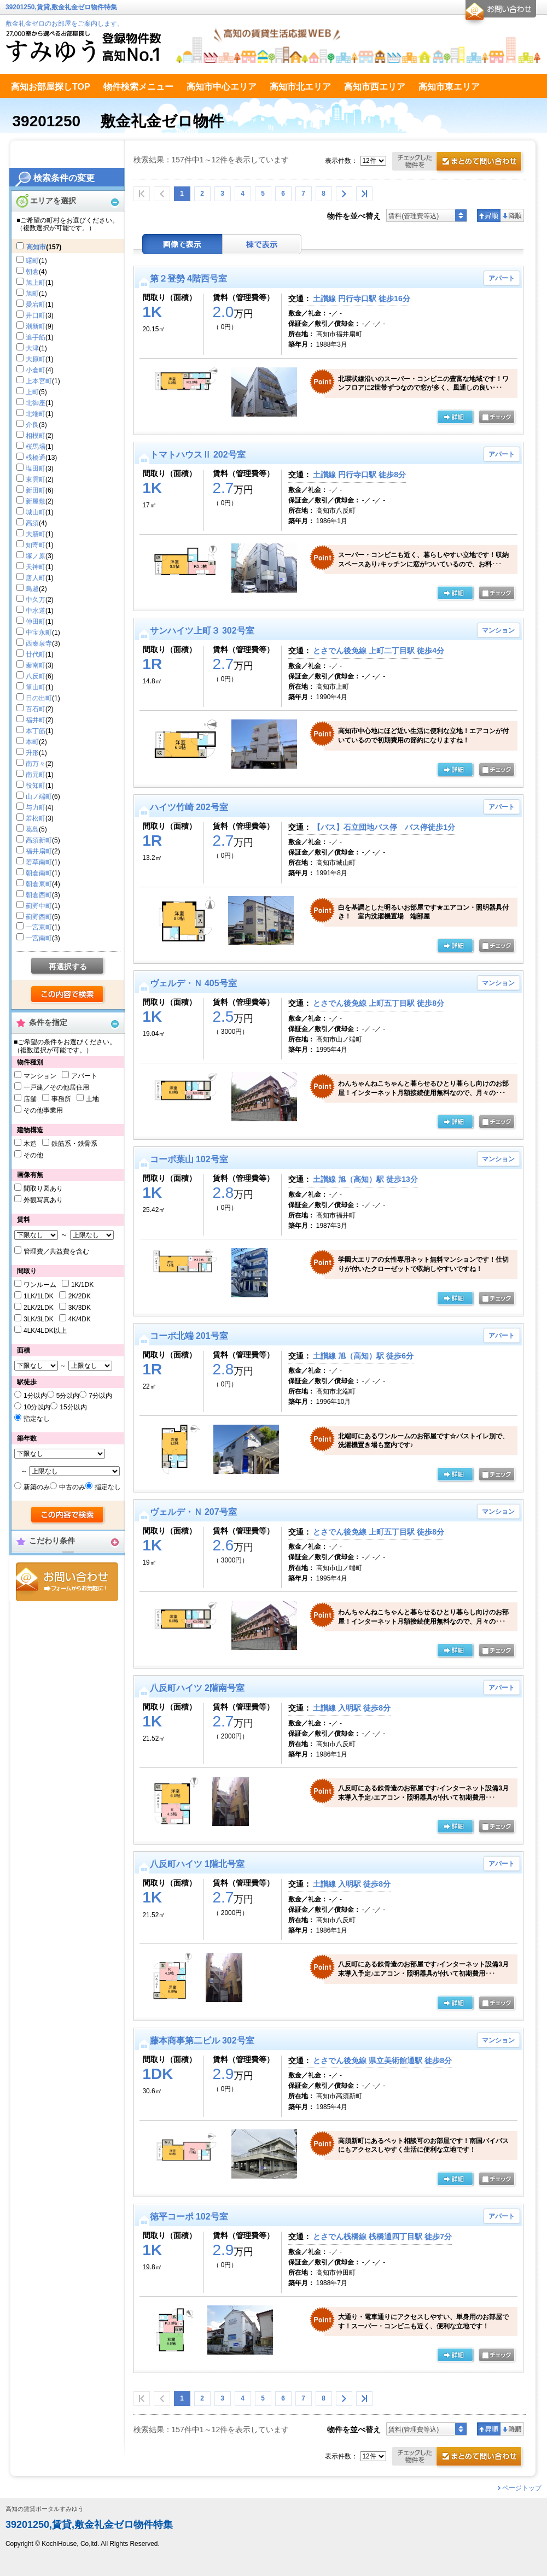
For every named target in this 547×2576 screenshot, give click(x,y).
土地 (92, 1099)
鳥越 (32, 589)
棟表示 (262, 244)
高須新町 (39, 840)
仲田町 (35, 621)
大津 (32, 348)
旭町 (32, 293)
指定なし (37, 1418)
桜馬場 (35, 446)
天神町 (35, 567)
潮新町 (35, 326)
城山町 (35, 512)
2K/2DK (79, 1296)
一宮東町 (39, 927)
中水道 (35, 610)
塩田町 (35, 468)
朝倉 (32, 272)
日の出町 (39, 698)
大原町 (35, 359)
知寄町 (35, 545)
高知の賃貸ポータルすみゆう (44, 2509)
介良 (32, 425)
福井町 (35, 720)
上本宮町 (39, 381)
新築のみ (37, 1487)
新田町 (35, 490)
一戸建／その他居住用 (56, 1087)
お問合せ (67, 1581)
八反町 (35, 676)
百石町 (35, 709)
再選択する (68, 966)
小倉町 (35, 370)
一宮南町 (39, 938)
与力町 (35, 807)
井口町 (35, 315)
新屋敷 (35, 501)
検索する (68, 995)
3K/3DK (79, 1308)
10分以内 (37, 1407)
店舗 (30, 1099)
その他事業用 (43, 1110)
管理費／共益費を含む (56, 1251)
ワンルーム (40, 1285)
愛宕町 (35, 304)
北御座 (35, 403)
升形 (32, 753)
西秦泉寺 (39, 643)
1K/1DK (82, 1285)
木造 (30, 1144)
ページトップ (522, 2488)
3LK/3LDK (39, 1319)
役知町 (35, 785)
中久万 (35, 600)
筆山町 (35, 687)
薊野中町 (39, 906)
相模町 (35, 436)
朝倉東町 (39, 884)
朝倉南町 (39, 873)
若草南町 (39, 862)
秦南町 (35, 665)
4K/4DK (79, 1319)
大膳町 (35, 534)
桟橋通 (35, 457)
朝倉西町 (39, 895)
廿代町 (35, 654)
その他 (33, 1155)
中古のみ (72, 1487)
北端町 (35, 414)
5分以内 (68, 1396)
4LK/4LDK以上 (45, 1330)
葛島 (32, 829)
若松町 (35, 818)
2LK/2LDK (39, 1308)
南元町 (35, 774)
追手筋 (35, 337)
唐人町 (35, 578)
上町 (32, 392)
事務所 (61, 1099)
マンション (40, 1076)
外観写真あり (43, 1200)
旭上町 (35, 282)
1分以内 (35, 1396)
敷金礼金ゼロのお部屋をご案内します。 (64, 23)
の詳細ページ (455, 417)
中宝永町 (39, 632)
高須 (32, 523)
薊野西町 (39, 917)
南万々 (35, 764)
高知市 (36, 247)
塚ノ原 (35, 556)
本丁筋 (35, 731)
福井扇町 (39, 851)
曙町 (32, 261)
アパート (84, 1076)
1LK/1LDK (39, 1296)
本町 (32, 742)
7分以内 (100, 1396)
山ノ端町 (39, 796)
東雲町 (35, 479)
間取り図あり (43, 1188)
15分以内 (73, 1407)
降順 (512, 215)
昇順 (489, 215)
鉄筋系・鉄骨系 (74, 1144)
